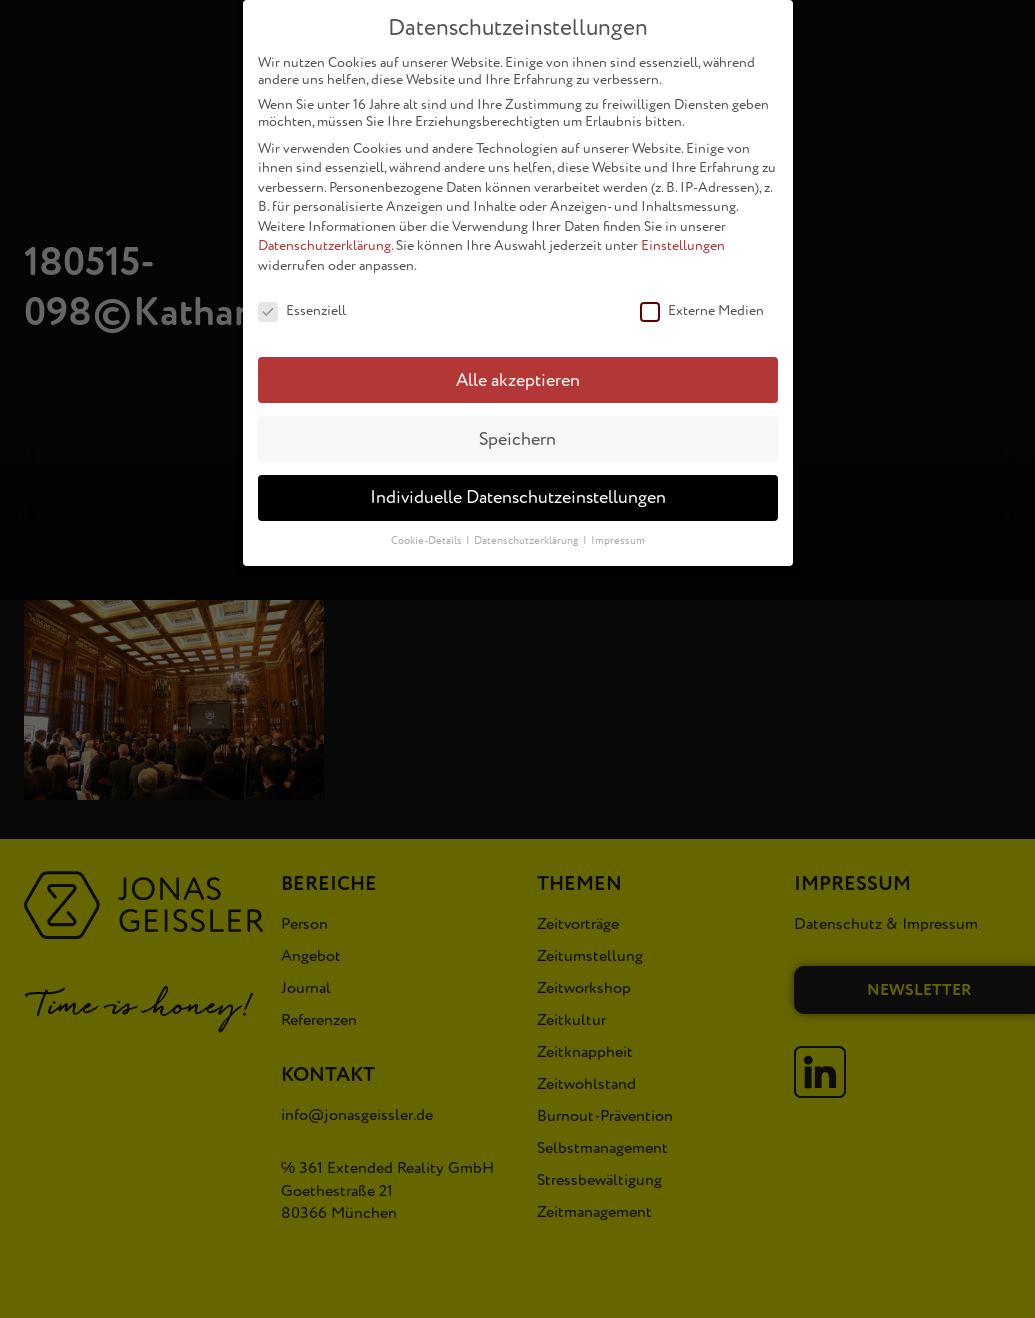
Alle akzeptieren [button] (518, 368)
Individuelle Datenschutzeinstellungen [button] (518, 486)
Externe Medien (702, 298)
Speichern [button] (517, 427)
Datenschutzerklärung (324, 234)
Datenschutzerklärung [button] (527, 529)
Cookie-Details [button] (427, 529)
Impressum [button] (618, 529)
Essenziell (302, 298)
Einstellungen (683, 234)
